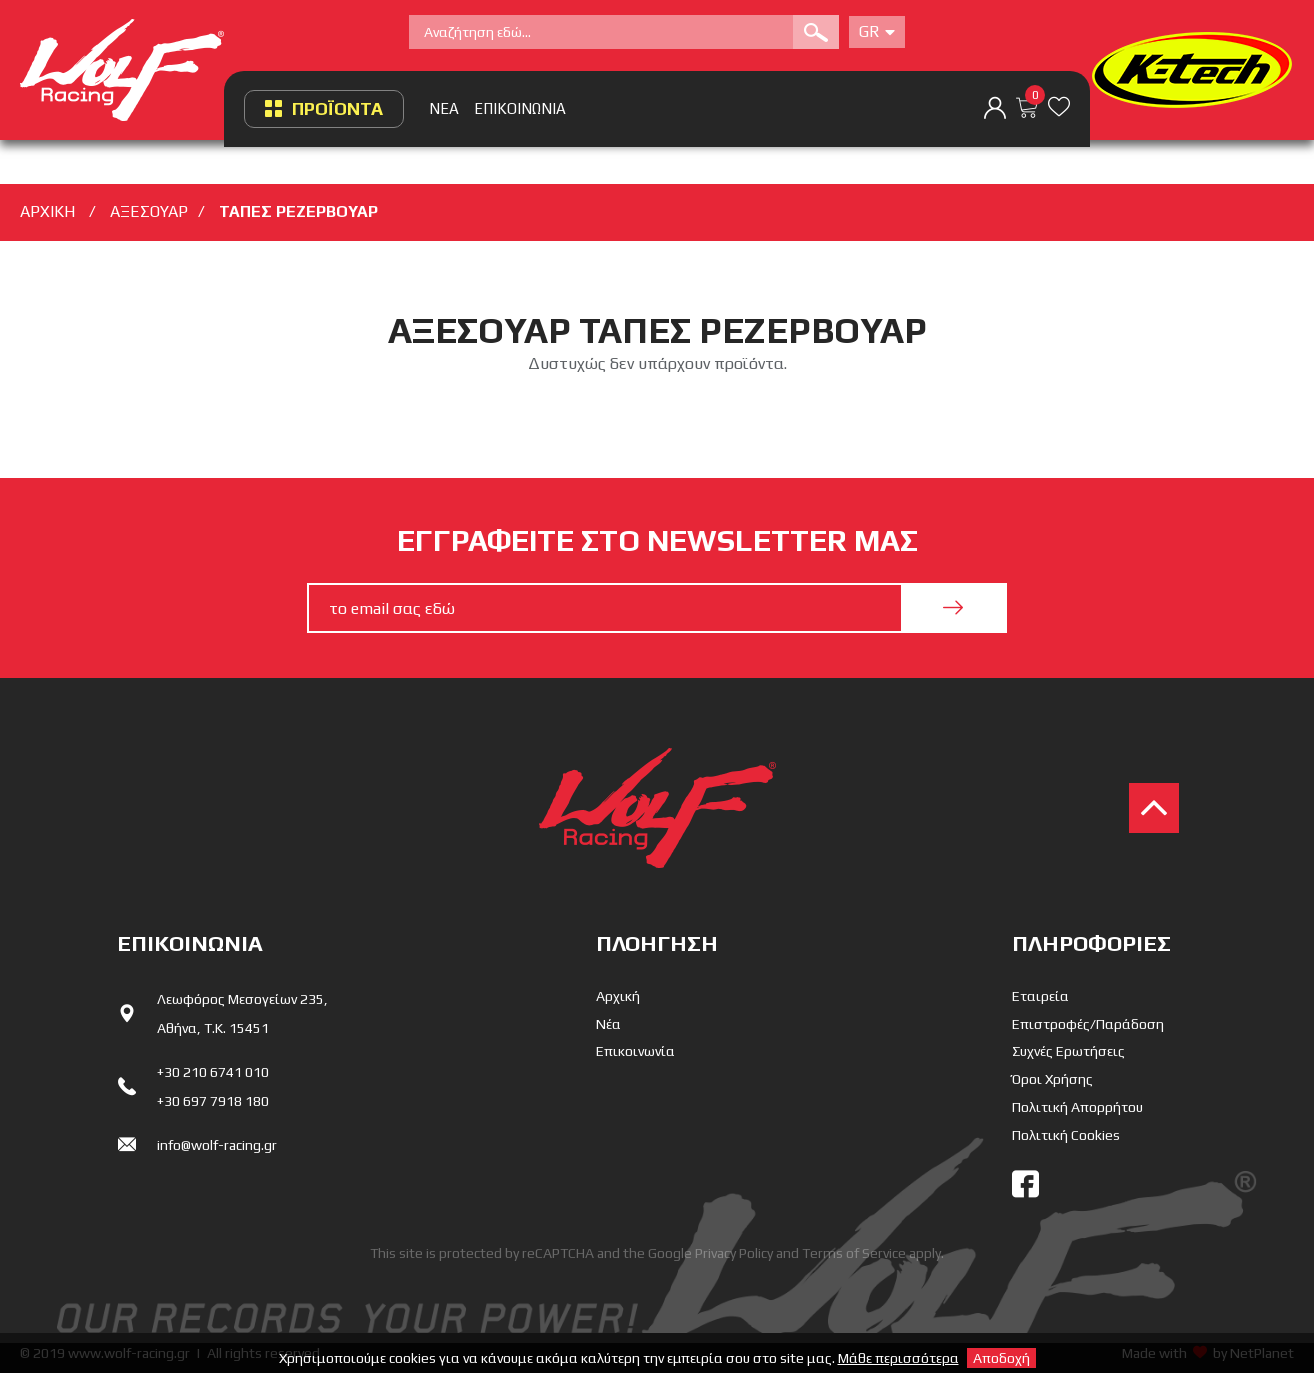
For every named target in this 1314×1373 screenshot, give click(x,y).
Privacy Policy (734, 1253)
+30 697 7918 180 (213, 1101)
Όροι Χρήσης (1052, 1079)
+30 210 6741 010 (213, 1072)
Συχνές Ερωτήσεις (1068, 1051)
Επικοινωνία (635, 1051)
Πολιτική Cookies (1066, 1135)
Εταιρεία (1040, 996)
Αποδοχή (1001, 1358)
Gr (877, 31)
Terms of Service (854, 1253)
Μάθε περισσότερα (898, 1358)
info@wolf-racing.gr (217, 1145)
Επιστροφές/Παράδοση (1088, 1024)
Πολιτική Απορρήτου (1077, 1107)
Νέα (608, 1024)
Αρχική (618, 996)
